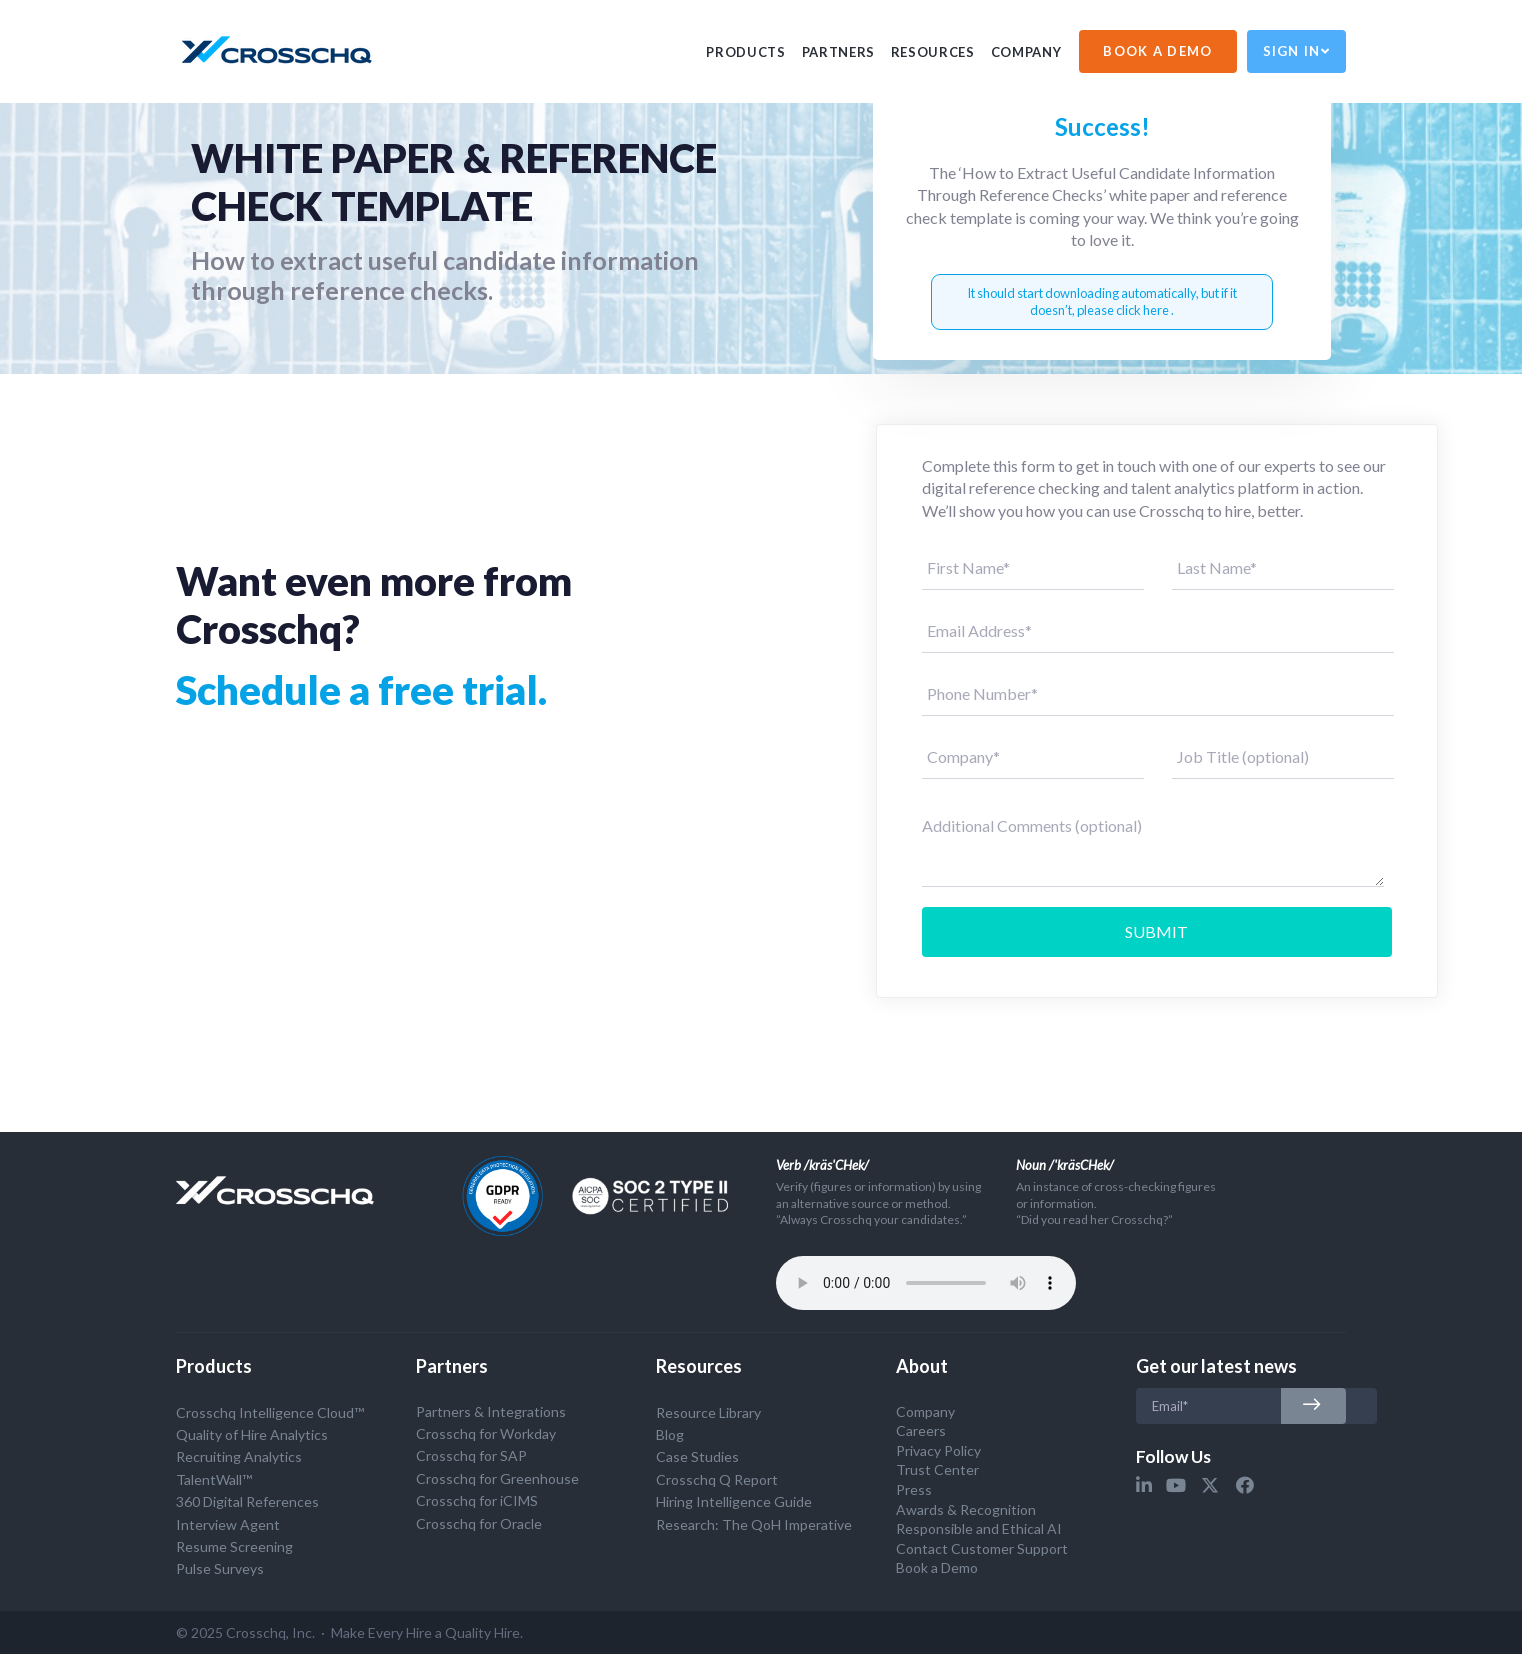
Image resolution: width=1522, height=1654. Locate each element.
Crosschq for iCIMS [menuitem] (477, 1500)
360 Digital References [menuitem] (247, 1501)
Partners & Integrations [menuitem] (491, 1411)
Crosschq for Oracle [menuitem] (479, 1523)
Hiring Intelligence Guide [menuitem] (734, 1501)
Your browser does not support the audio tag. (926, 1283)
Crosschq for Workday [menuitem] (486, 1433)
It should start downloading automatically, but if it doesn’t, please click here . (1102, 301)
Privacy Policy (938, 1450)
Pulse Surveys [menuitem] (220, 1568)
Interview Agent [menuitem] (228, 1524)
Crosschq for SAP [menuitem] (471, 1455)
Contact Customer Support (982, 1548)
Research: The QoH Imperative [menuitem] (754, 1524)
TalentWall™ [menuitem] (214, 1479)
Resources (933, 52)
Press (914, 1489)
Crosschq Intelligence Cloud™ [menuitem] (270, 1412)
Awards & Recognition (966, 1509)
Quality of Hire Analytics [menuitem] (252, 1434)
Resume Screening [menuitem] (234, 1546)
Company (1026, 52)
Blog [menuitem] (670, 1434)
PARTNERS (838, 52)
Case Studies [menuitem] (697, 1456)
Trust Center (937, 1469)
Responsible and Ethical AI (979, 1528)
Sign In (1296, 51)
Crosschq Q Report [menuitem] (717, 1479)
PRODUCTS (745, 52)
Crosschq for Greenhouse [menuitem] (497, 1478)
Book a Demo (937, 1567)
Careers (921, 1430)
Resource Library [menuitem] (708, 1412)
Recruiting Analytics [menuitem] (239, 1456)
